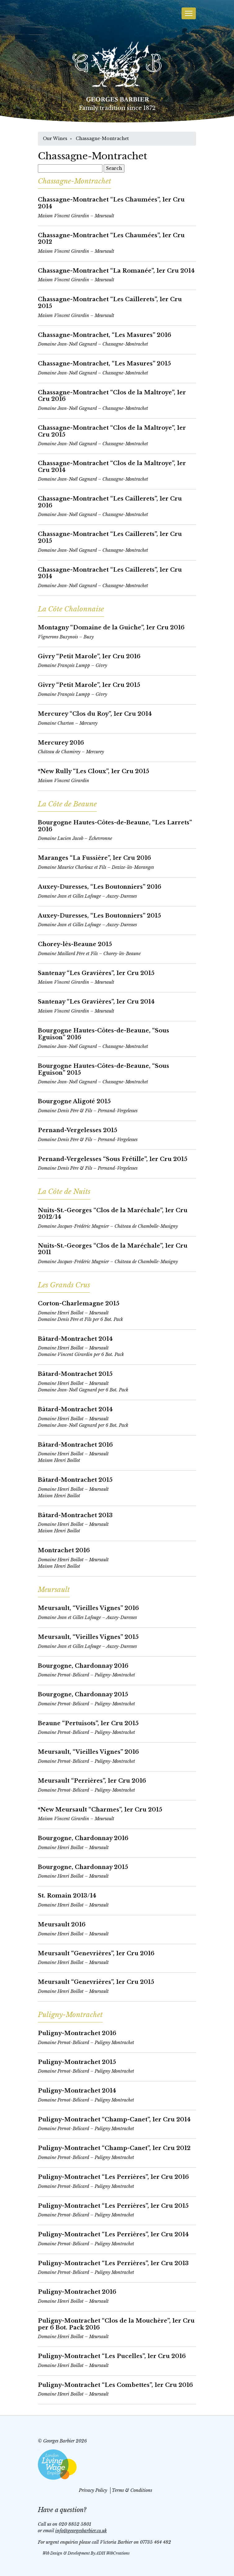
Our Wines (55, 138)
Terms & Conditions (132, 2490)
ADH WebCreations (113, 2553)
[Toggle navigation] (189, 13)
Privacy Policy (93, 2490)
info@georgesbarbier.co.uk (81, 2530)
